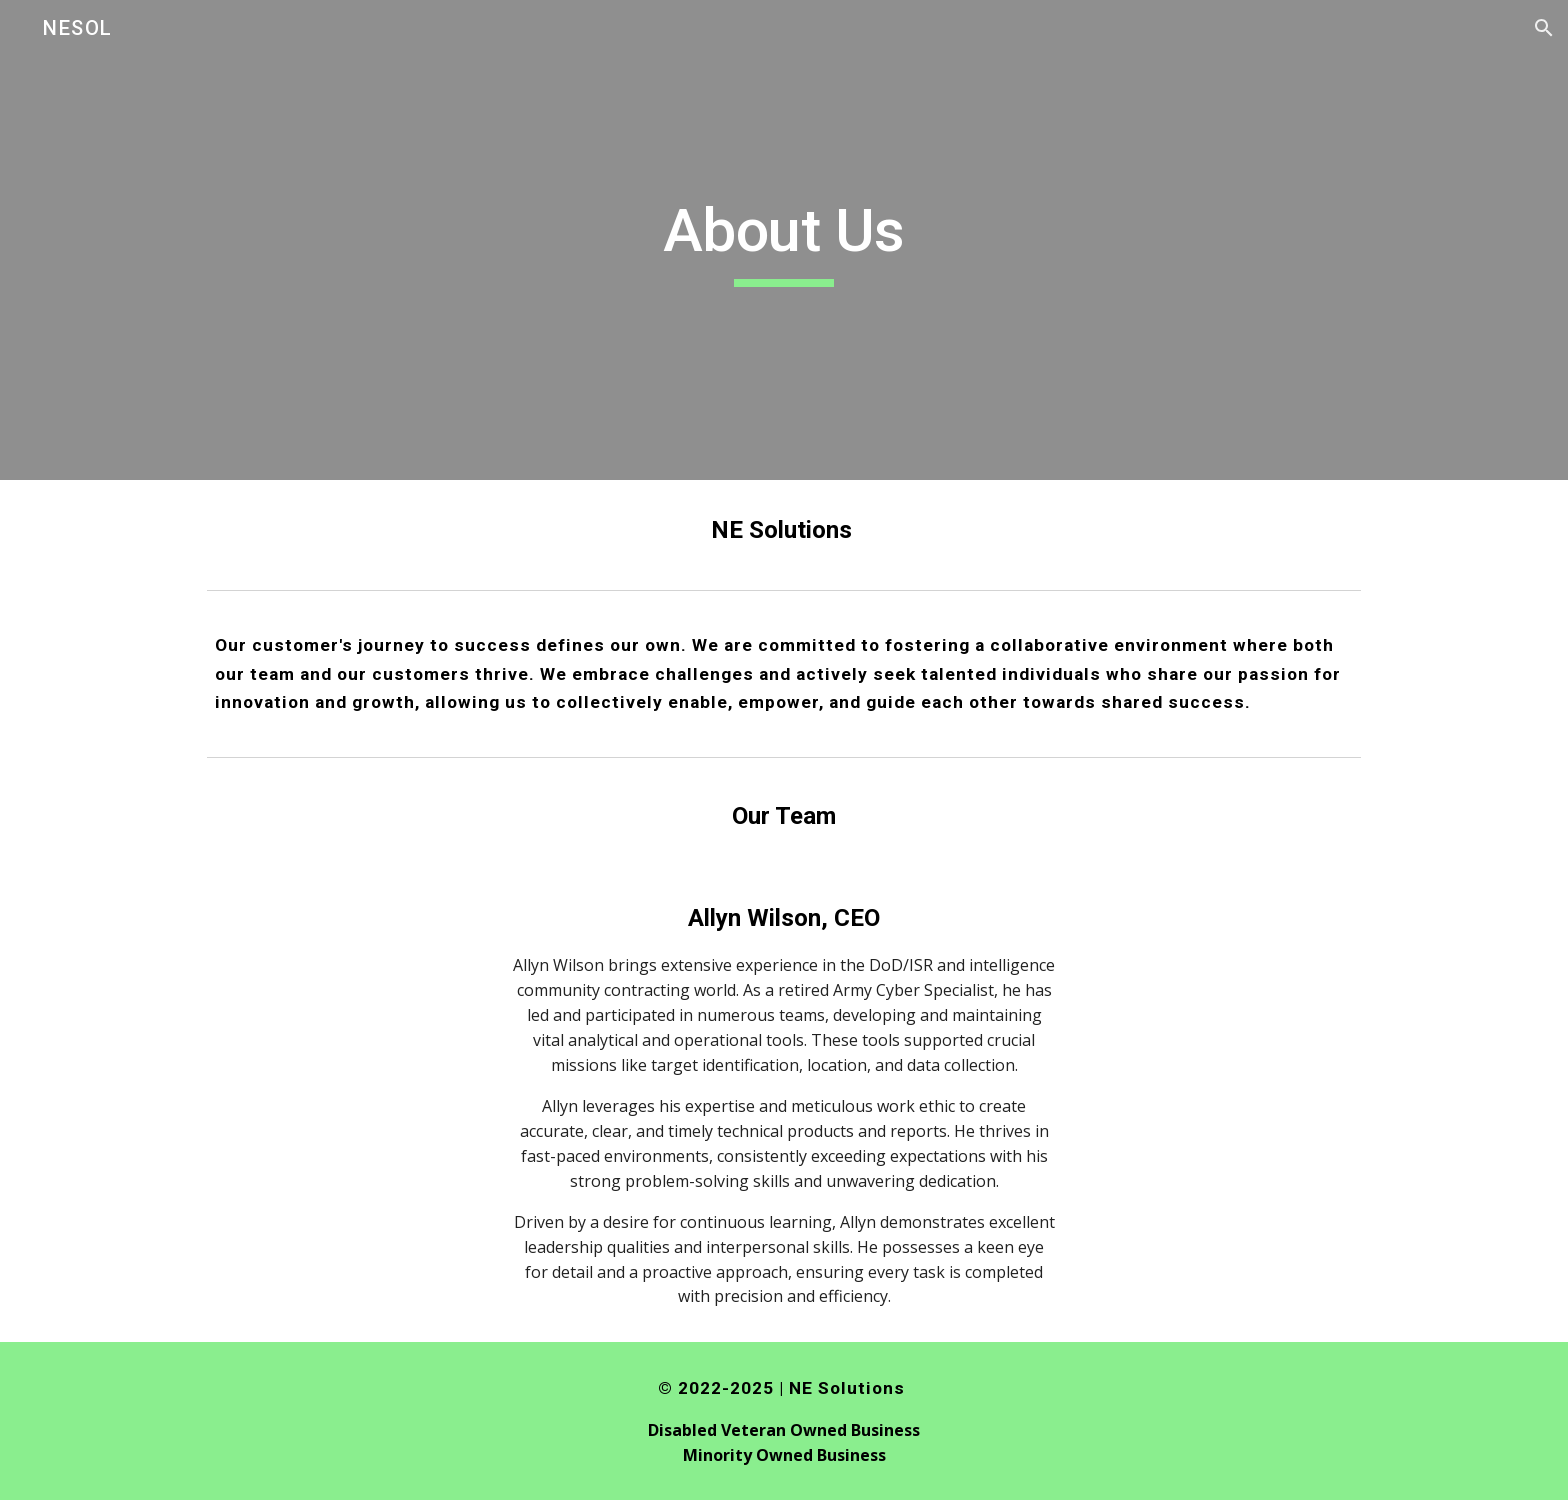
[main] (784, 240)
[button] (1544, 28)
